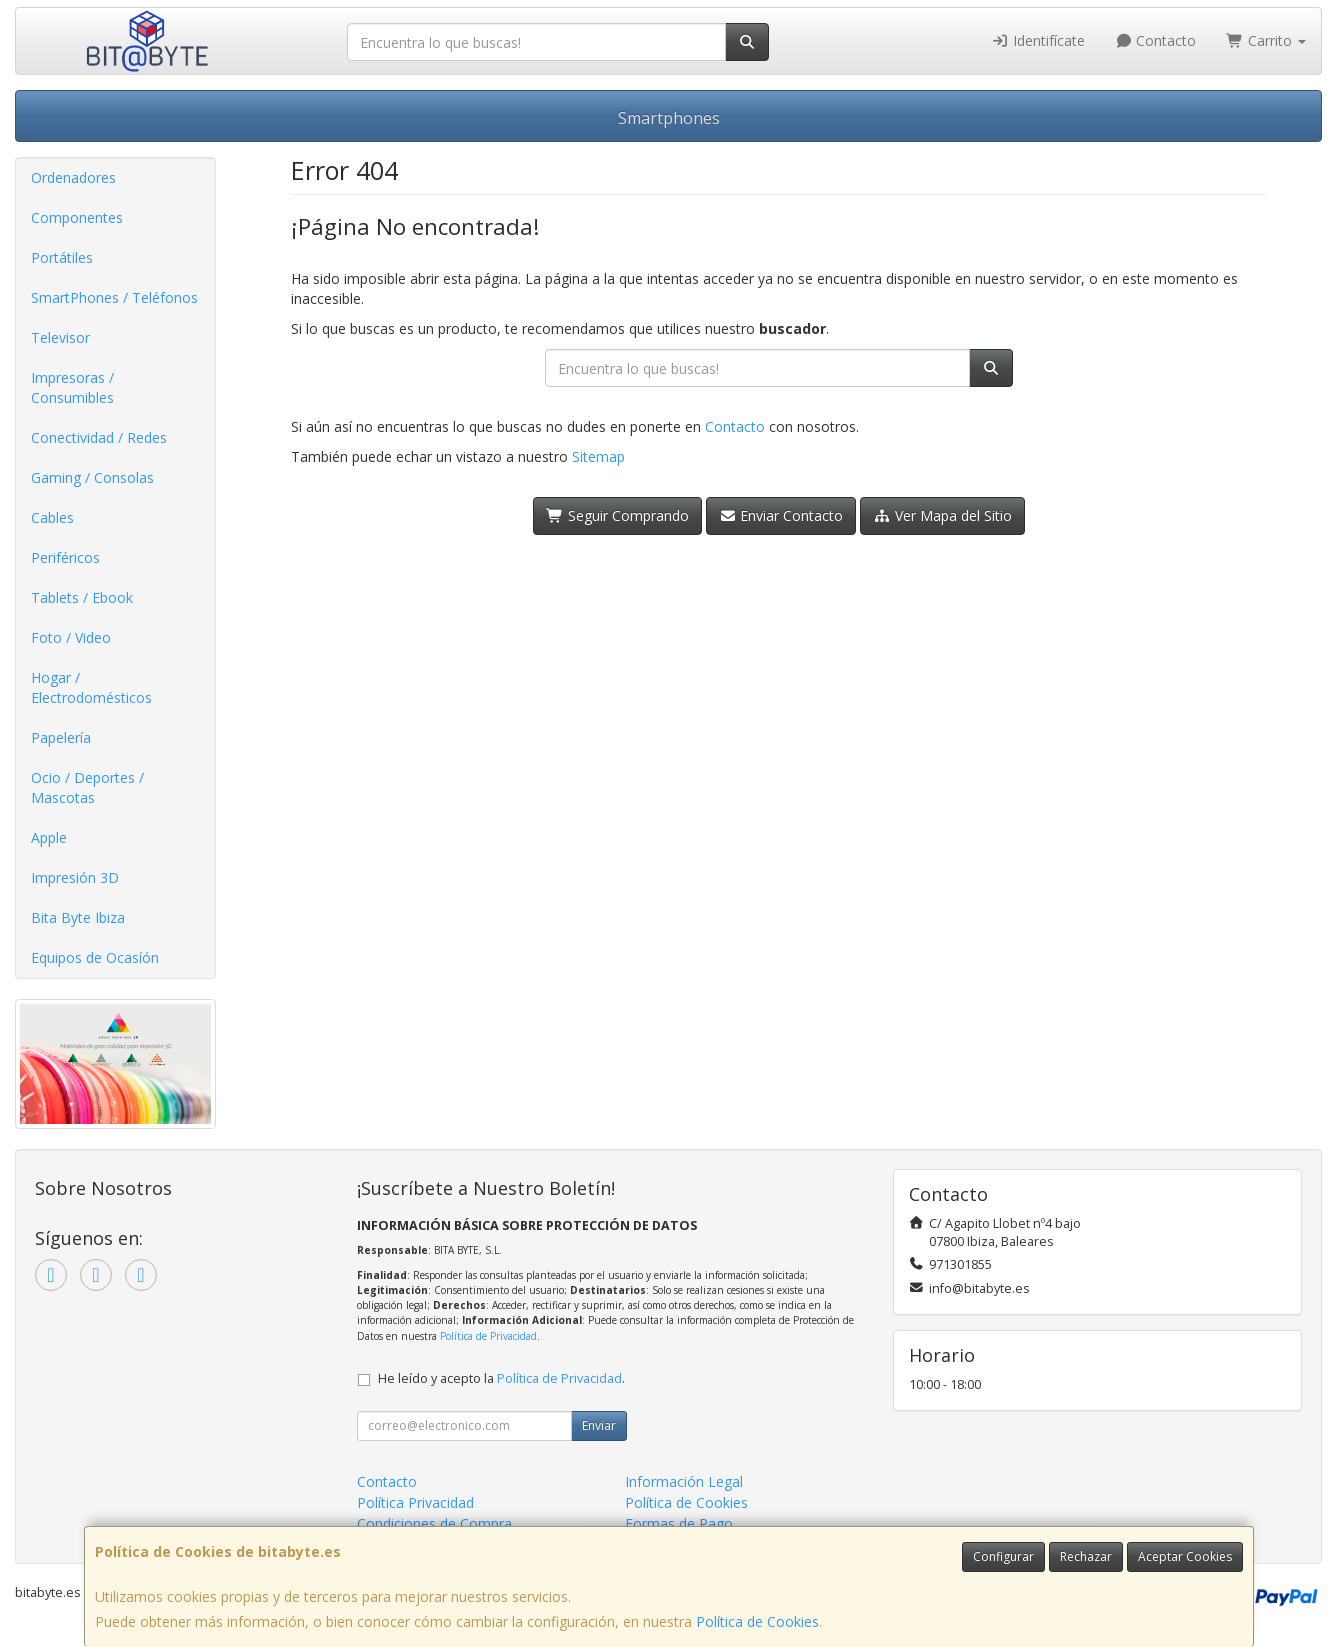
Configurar (1003, 1556)
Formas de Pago (679, 1523)
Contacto (1156, 40)
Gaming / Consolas (92, 477)
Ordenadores (73, 177)
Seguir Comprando (617, 515)
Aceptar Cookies (1185, 1556)
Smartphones (669, 118)
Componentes (77, 217)
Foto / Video (71, 637)
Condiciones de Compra (434, 1523)
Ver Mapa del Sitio (942, 515)
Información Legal (684, 1481)
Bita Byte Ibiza (78, 917)
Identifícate (1038, 40)
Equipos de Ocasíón (95, 957)
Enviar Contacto (781, 515)
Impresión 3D (75, 877)
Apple (49, 837)
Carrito (1266, 40)
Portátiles (62, 257)
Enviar (599, 1425)
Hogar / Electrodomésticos (91, 687)
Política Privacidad (415, 1502)
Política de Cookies (757, 1621)
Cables (52, 517)
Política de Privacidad (488, 1336)
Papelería (61, 737)
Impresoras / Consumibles (72, 387)
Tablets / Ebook (82, 597)
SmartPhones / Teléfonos (114, 297)
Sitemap (598, 456)
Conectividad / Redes (99, 437)
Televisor (60, 337)
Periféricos (65, 557)
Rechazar (1086, 1556)
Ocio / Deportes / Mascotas (87, 787)
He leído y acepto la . (501, 1378)
